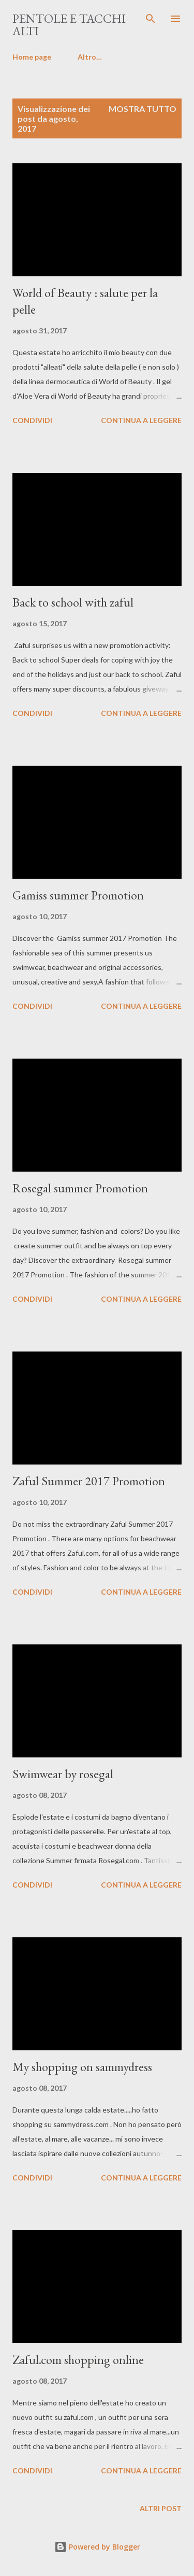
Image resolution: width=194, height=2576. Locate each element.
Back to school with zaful (72, 602)
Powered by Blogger (97, 2547)
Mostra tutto (142, 109)
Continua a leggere (141, 420)
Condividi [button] (32, 420)
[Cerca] (150, 18)
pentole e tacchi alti (69, 24)
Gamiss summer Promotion (78, 895)
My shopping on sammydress (82, 2067)
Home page (31, 56)
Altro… (90, 56)
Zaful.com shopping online (78, 2360)
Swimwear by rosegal (62, 1774)
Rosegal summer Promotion (80, 1188)
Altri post (161, 2508)
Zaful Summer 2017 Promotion (88, 1481)
